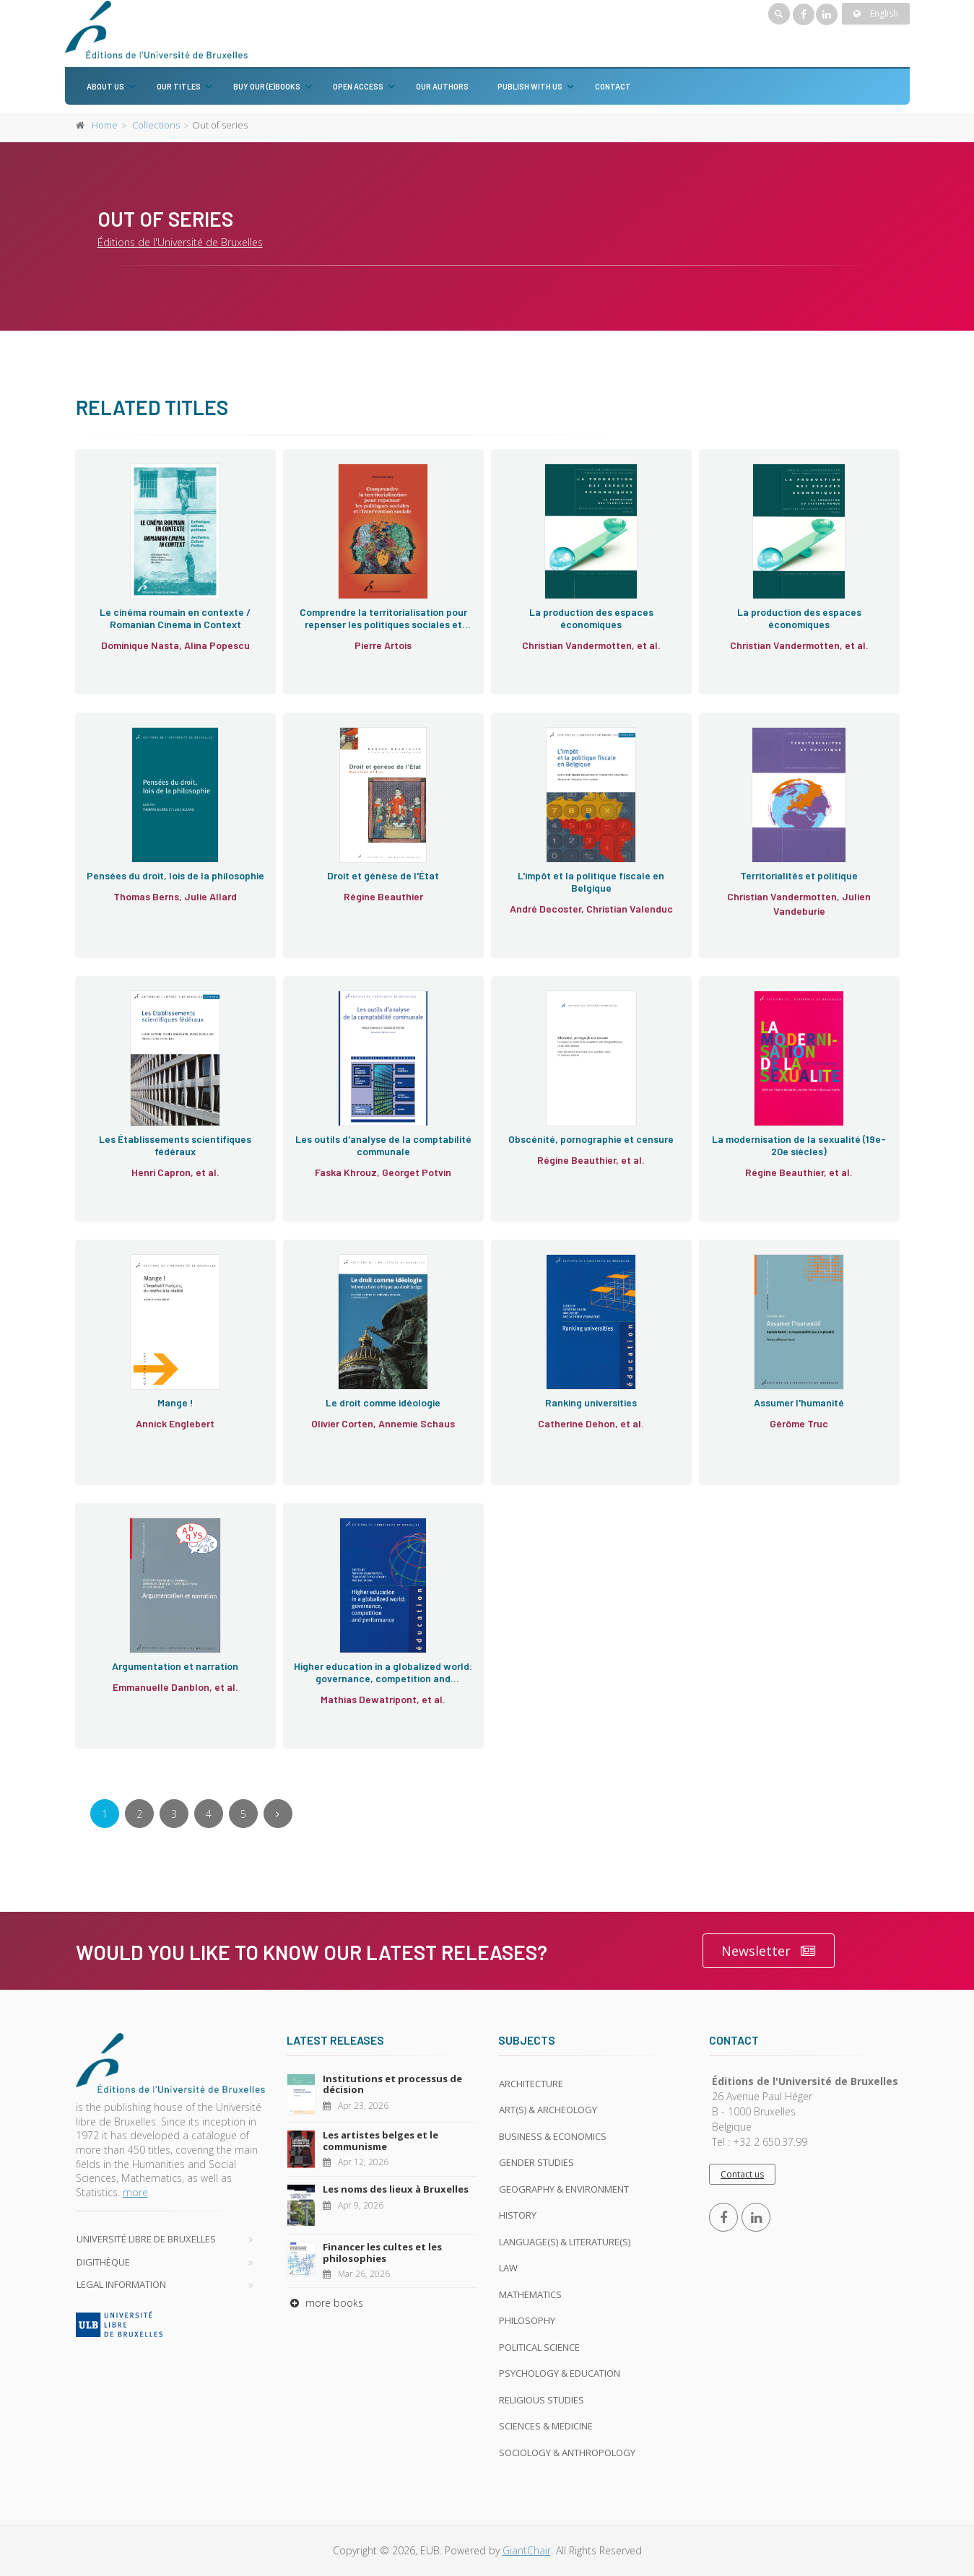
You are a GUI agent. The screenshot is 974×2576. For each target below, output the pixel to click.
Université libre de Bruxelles (146, 2238)
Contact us (742, 2174)
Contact (613, 86)
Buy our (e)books (266, 86)
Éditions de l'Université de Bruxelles (180, 242)
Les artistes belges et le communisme (380, 2140)
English (875, 13)
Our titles (179, 86)
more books (325, 2303)
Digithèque (103, 2261)
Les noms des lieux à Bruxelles (396, 2189)
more (135, 2192)
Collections (156, 124)
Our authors (442, 86)
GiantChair (527, 2550)
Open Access (358, 86)
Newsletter (768, 1951)
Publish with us (529, 86)
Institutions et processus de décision (392, 2084)
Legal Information (121, 2284)
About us (105, 86)
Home (105, 124)
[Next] (278, 1813)
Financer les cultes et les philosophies (382, 2252)
